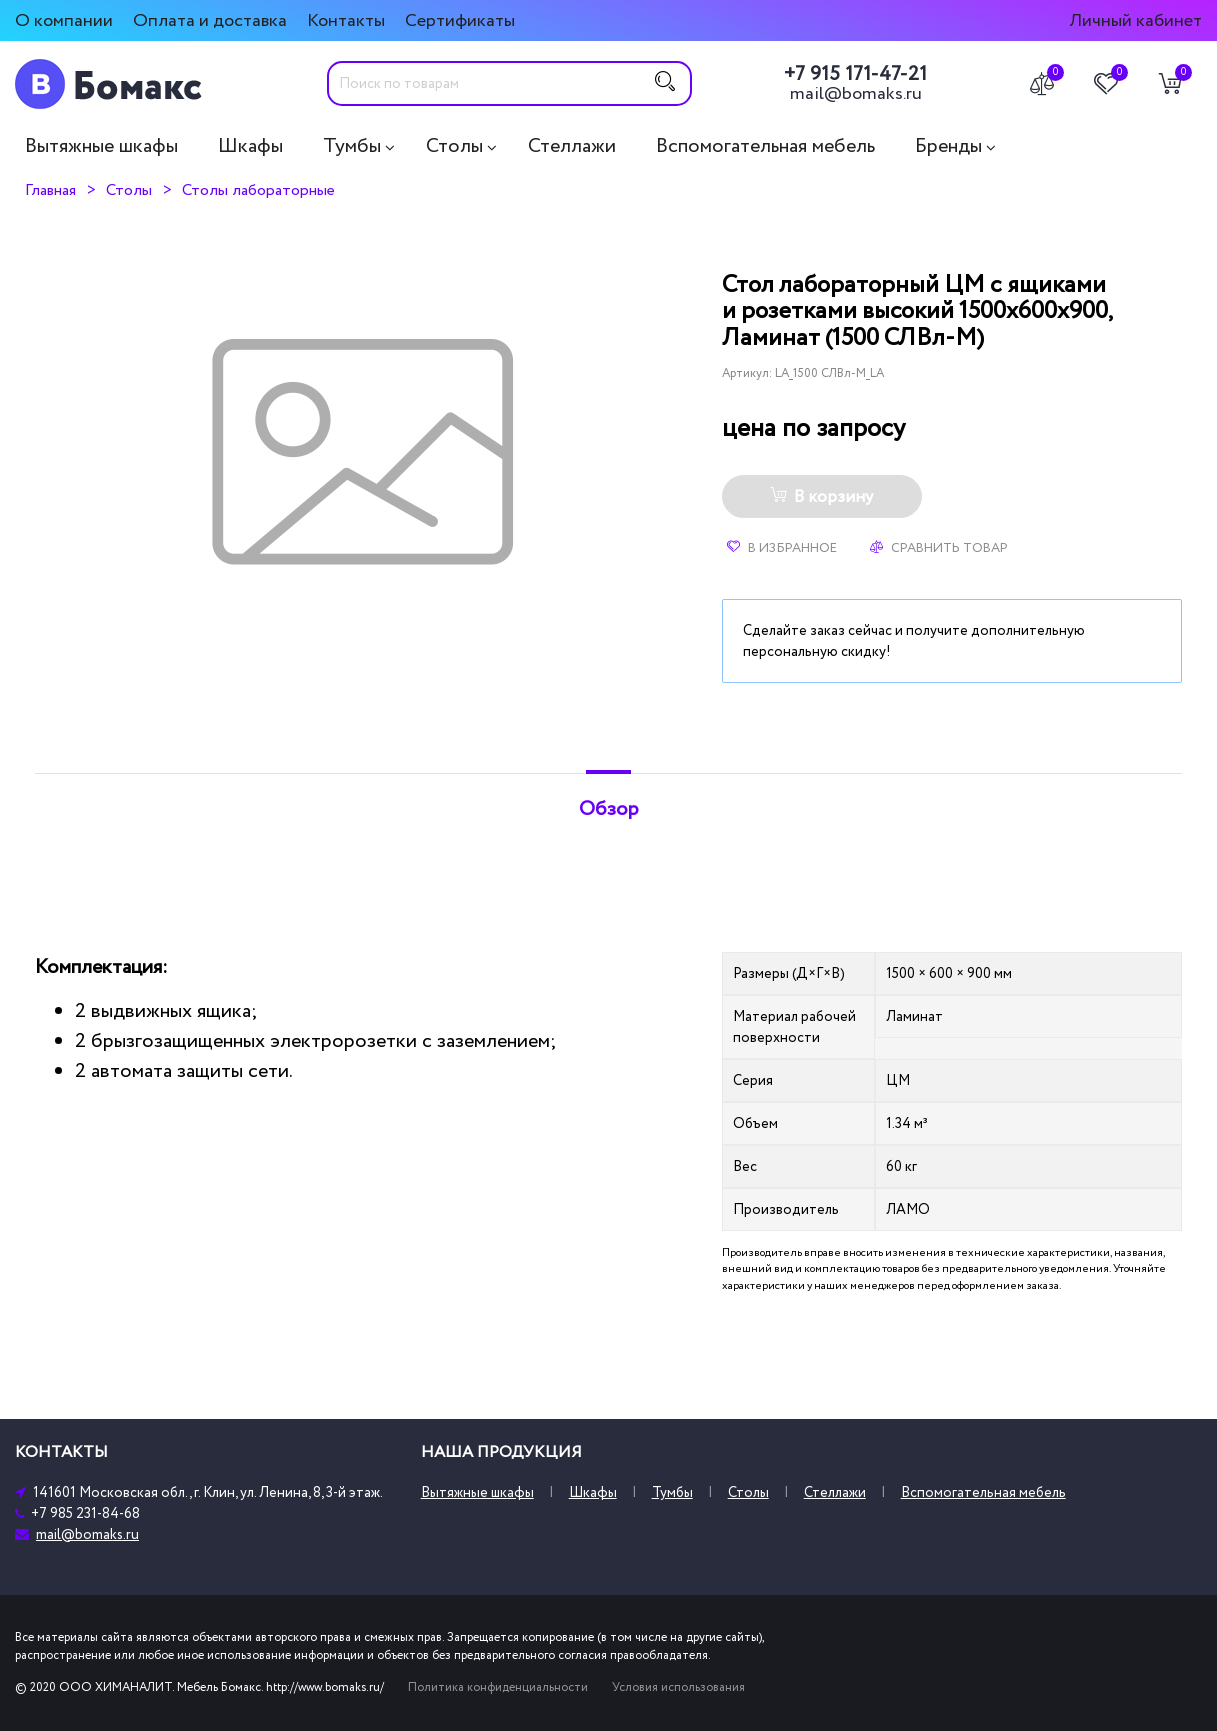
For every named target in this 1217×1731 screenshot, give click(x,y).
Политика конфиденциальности (498, 1687)
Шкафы (250, 146)
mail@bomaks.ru (856, 94)
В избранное (782, 548)
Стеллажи (572, 146)
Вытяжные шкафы (101, 146)
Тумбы (352, 146)
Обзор (609, 809)
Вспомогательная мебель (765, 146)
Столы (454, 146)
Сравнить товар (939, 548)
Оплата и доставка (210, 20)
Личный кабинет (1135, 20)
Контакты (346, 20)
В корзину (821, 497)
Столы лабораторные (258, 190)
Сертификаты (460, 20)
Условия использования (678, 1687)
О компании (64, 20)
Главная (50, 190)
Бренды (948, 146)
